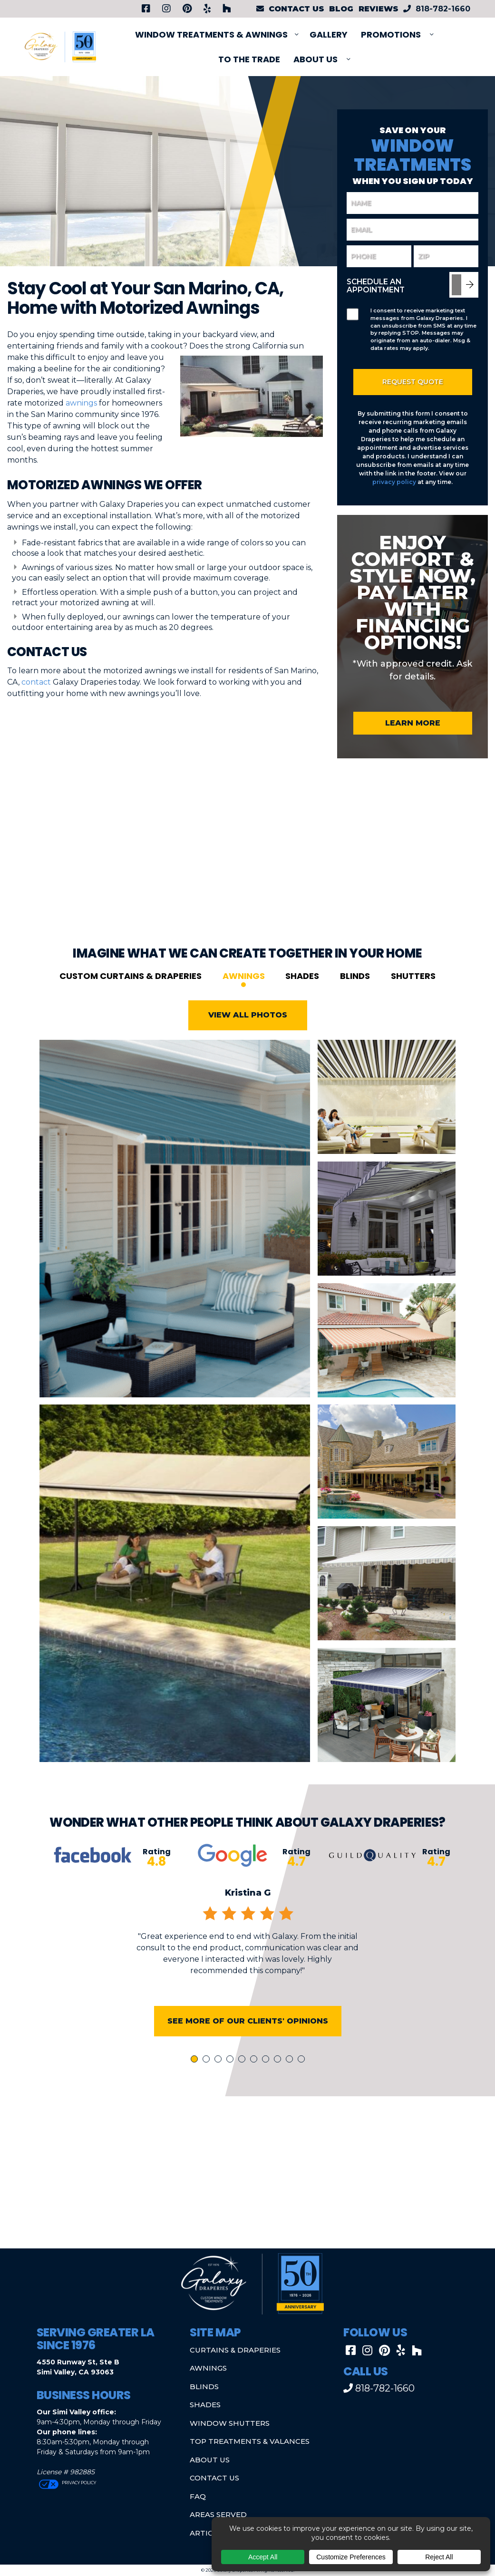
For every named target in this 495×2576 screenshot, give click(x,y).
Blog (341, 8)
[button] (247, 2169)
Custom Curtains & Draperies (130, 992)
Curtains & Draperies (235, 2349)
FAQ (198, 2496)
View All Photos (247, 1031)
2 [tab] (208, 2076)
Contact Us (214, 2477)
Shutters (413, 992)
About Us (315, 59)
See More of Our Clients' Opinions (247, 2038)
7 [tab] (267, 2076)
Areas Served (218, 2514)
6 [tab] (255, 2076)
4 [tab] (231, 2076)
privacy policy (394, 481)
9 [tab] (291, 2076)
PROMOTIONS (391, 34)
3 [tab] (220, 2076)
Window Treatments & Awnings (211, 34)
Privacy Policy (78, 2482)
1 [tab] (195, 2076)
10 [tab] (303, 2076)
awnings (81, 402)
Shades (302, 992)
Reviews (378, 8)
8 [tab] (279, 2076)
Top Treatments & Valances (250, 2441)
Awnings (244, 992)
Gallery (329, 34)
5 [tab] (243, 2076)
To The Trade (249, 59)
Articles (208, 2532)
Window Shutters (230, 2423)
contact (36, 682)
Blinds (355, 992)
